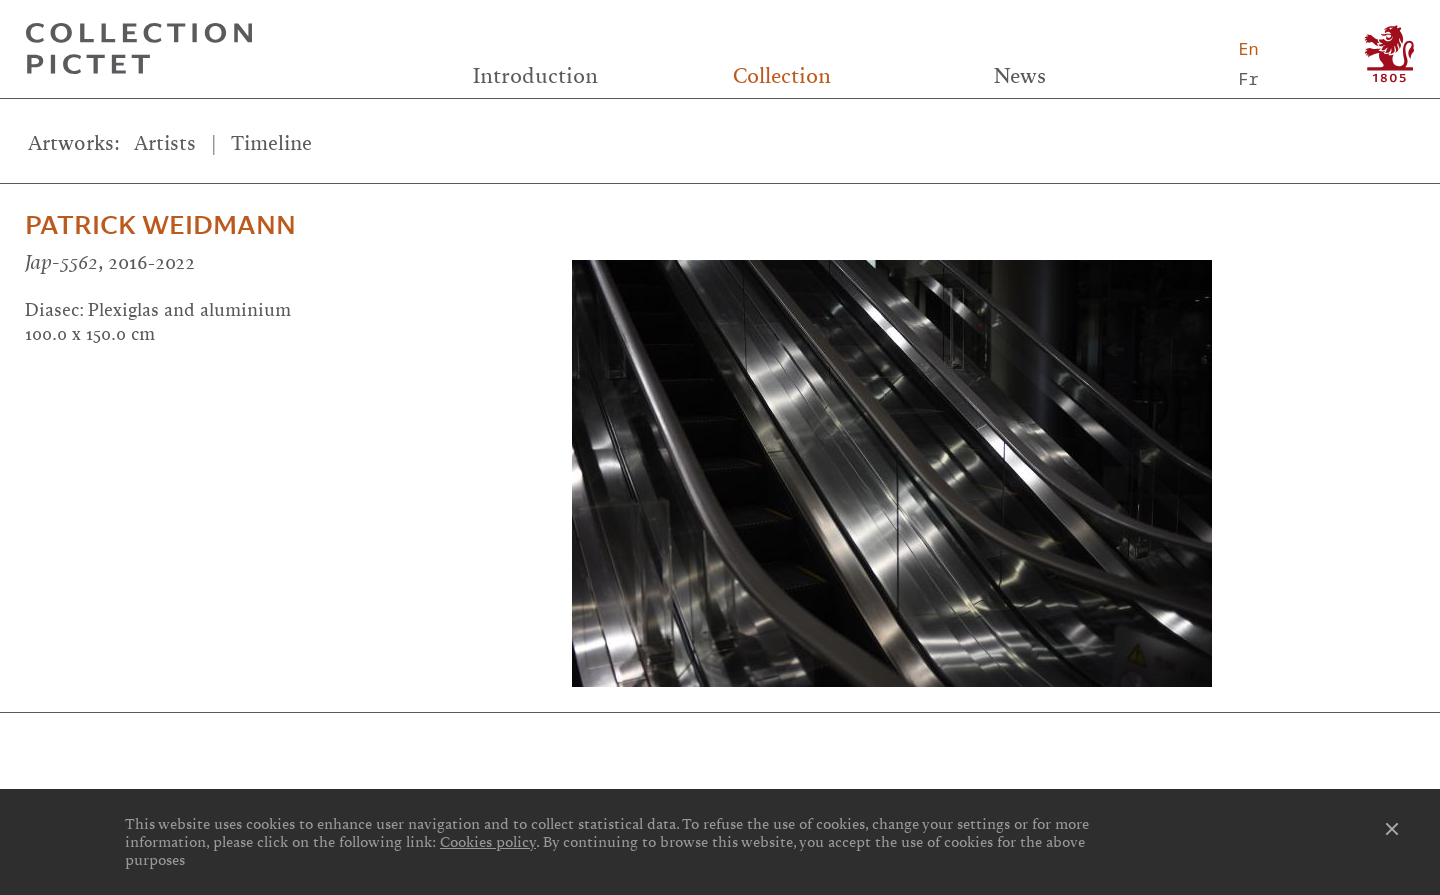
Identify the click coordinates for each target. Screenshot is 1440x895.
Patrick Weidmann (160, 225)
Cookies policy (488, 842)
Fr (1248, 78)
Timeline (271, 143)
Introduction (535, 76)
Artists (165, 143)
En (1248, 48)
